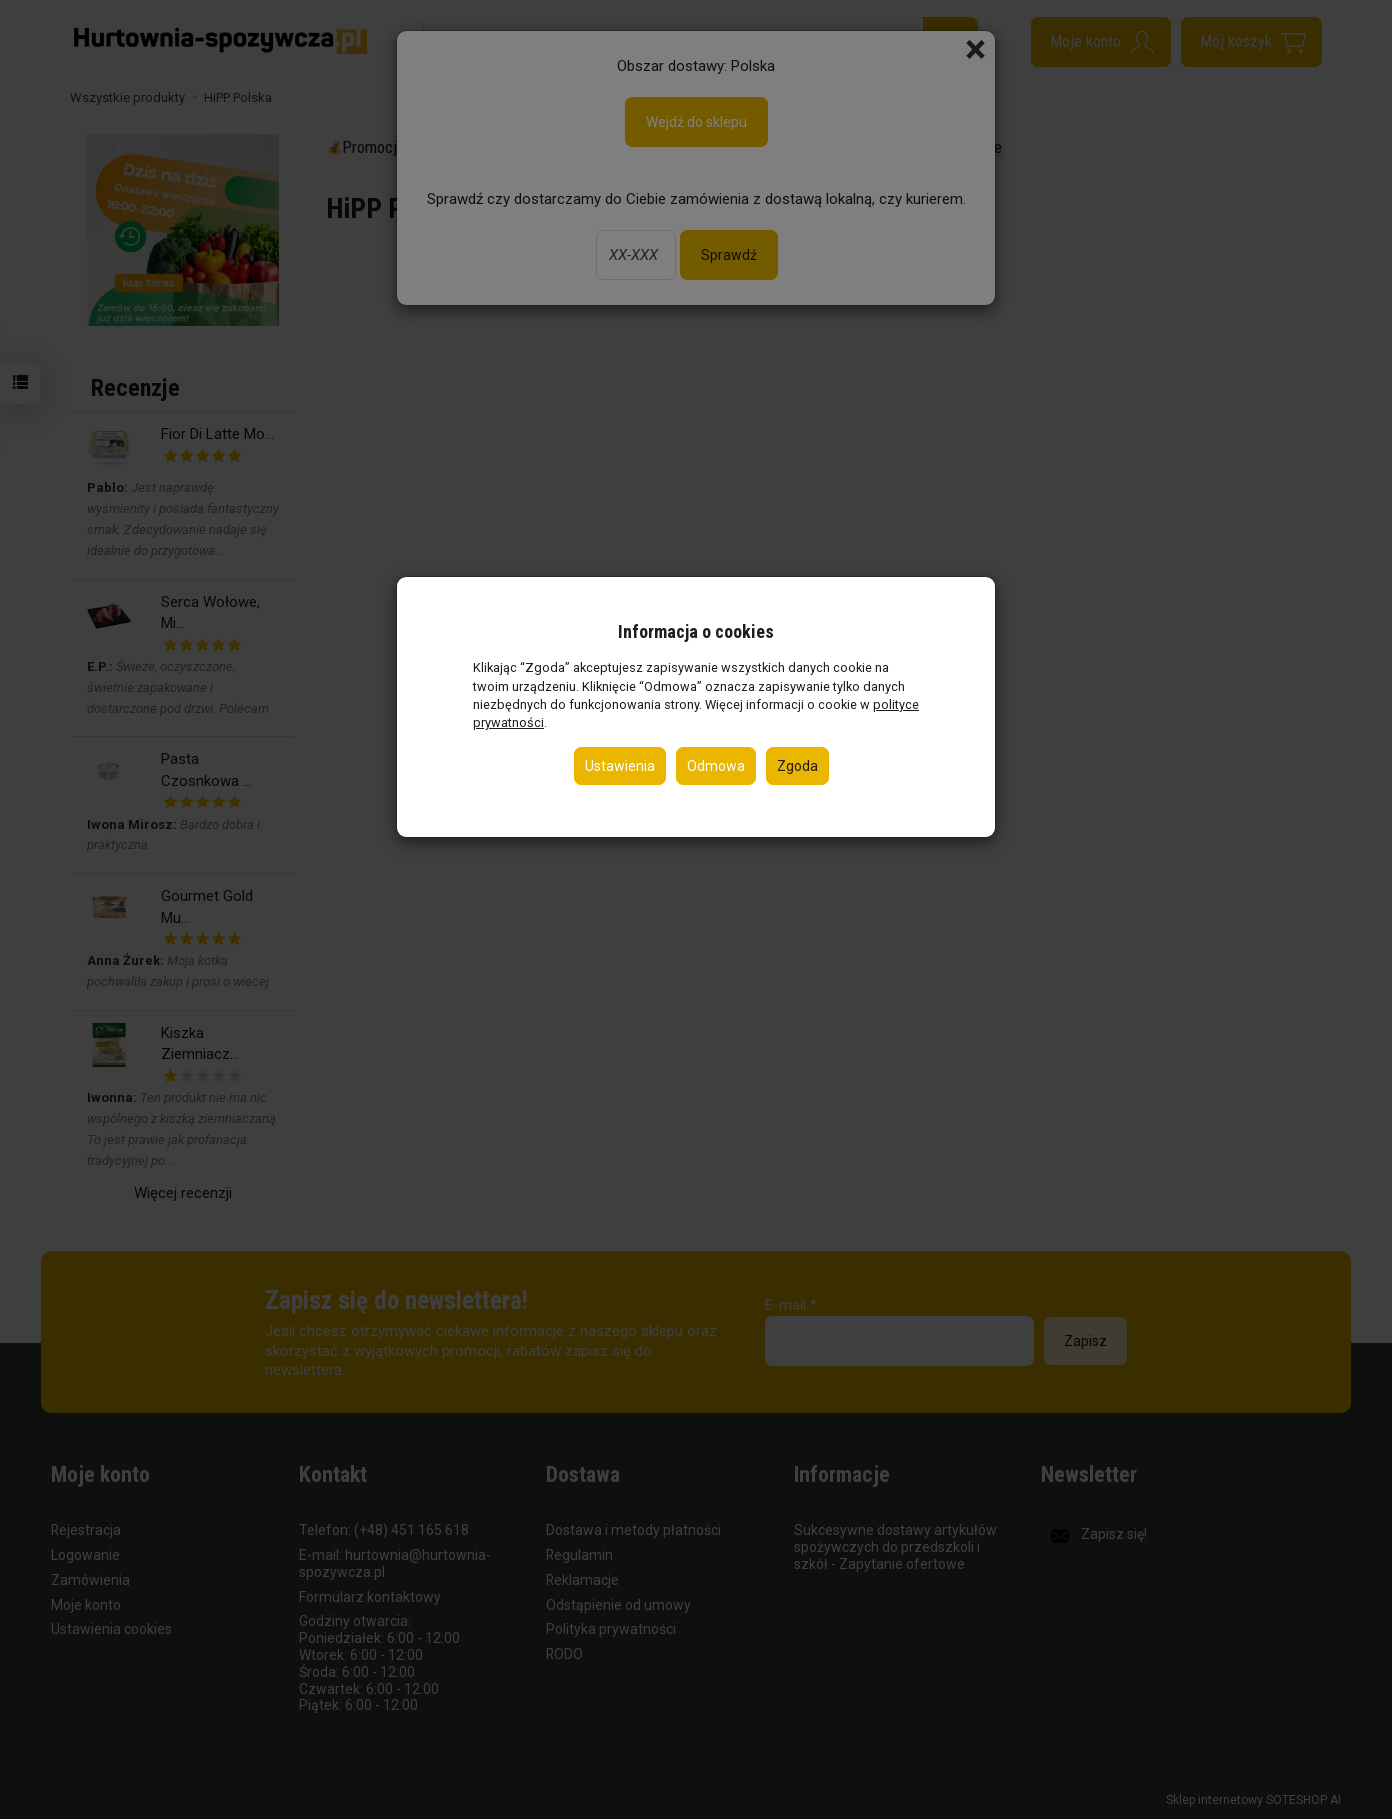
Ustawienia (620, 766)
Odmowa (716, 766)
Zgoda (797, 766)
